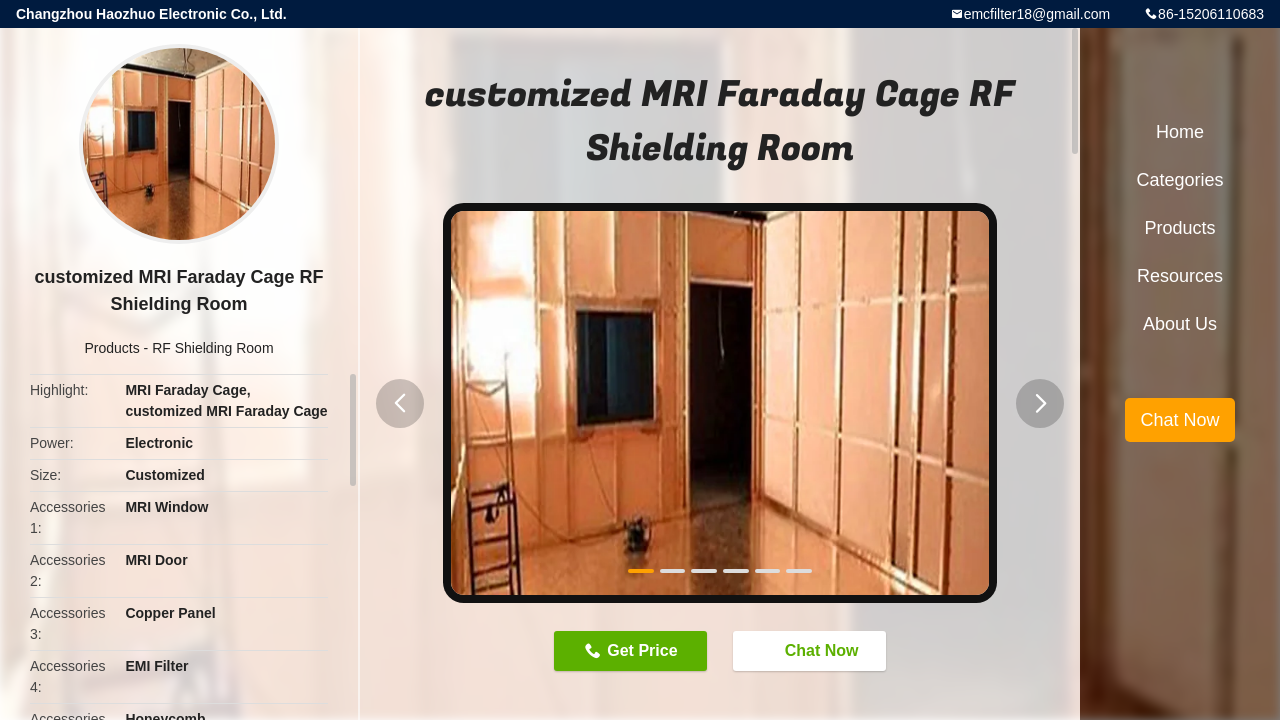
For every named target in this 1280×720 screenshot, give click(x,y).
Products (111, 348)
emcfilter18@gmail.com (1037, 14)
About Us (1180, 324)
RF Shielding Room (212, 348)
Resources (1180, 276)
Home (1180, 132)
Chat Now (812, 650)
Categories (1179, 180)
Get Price (642, 650)
